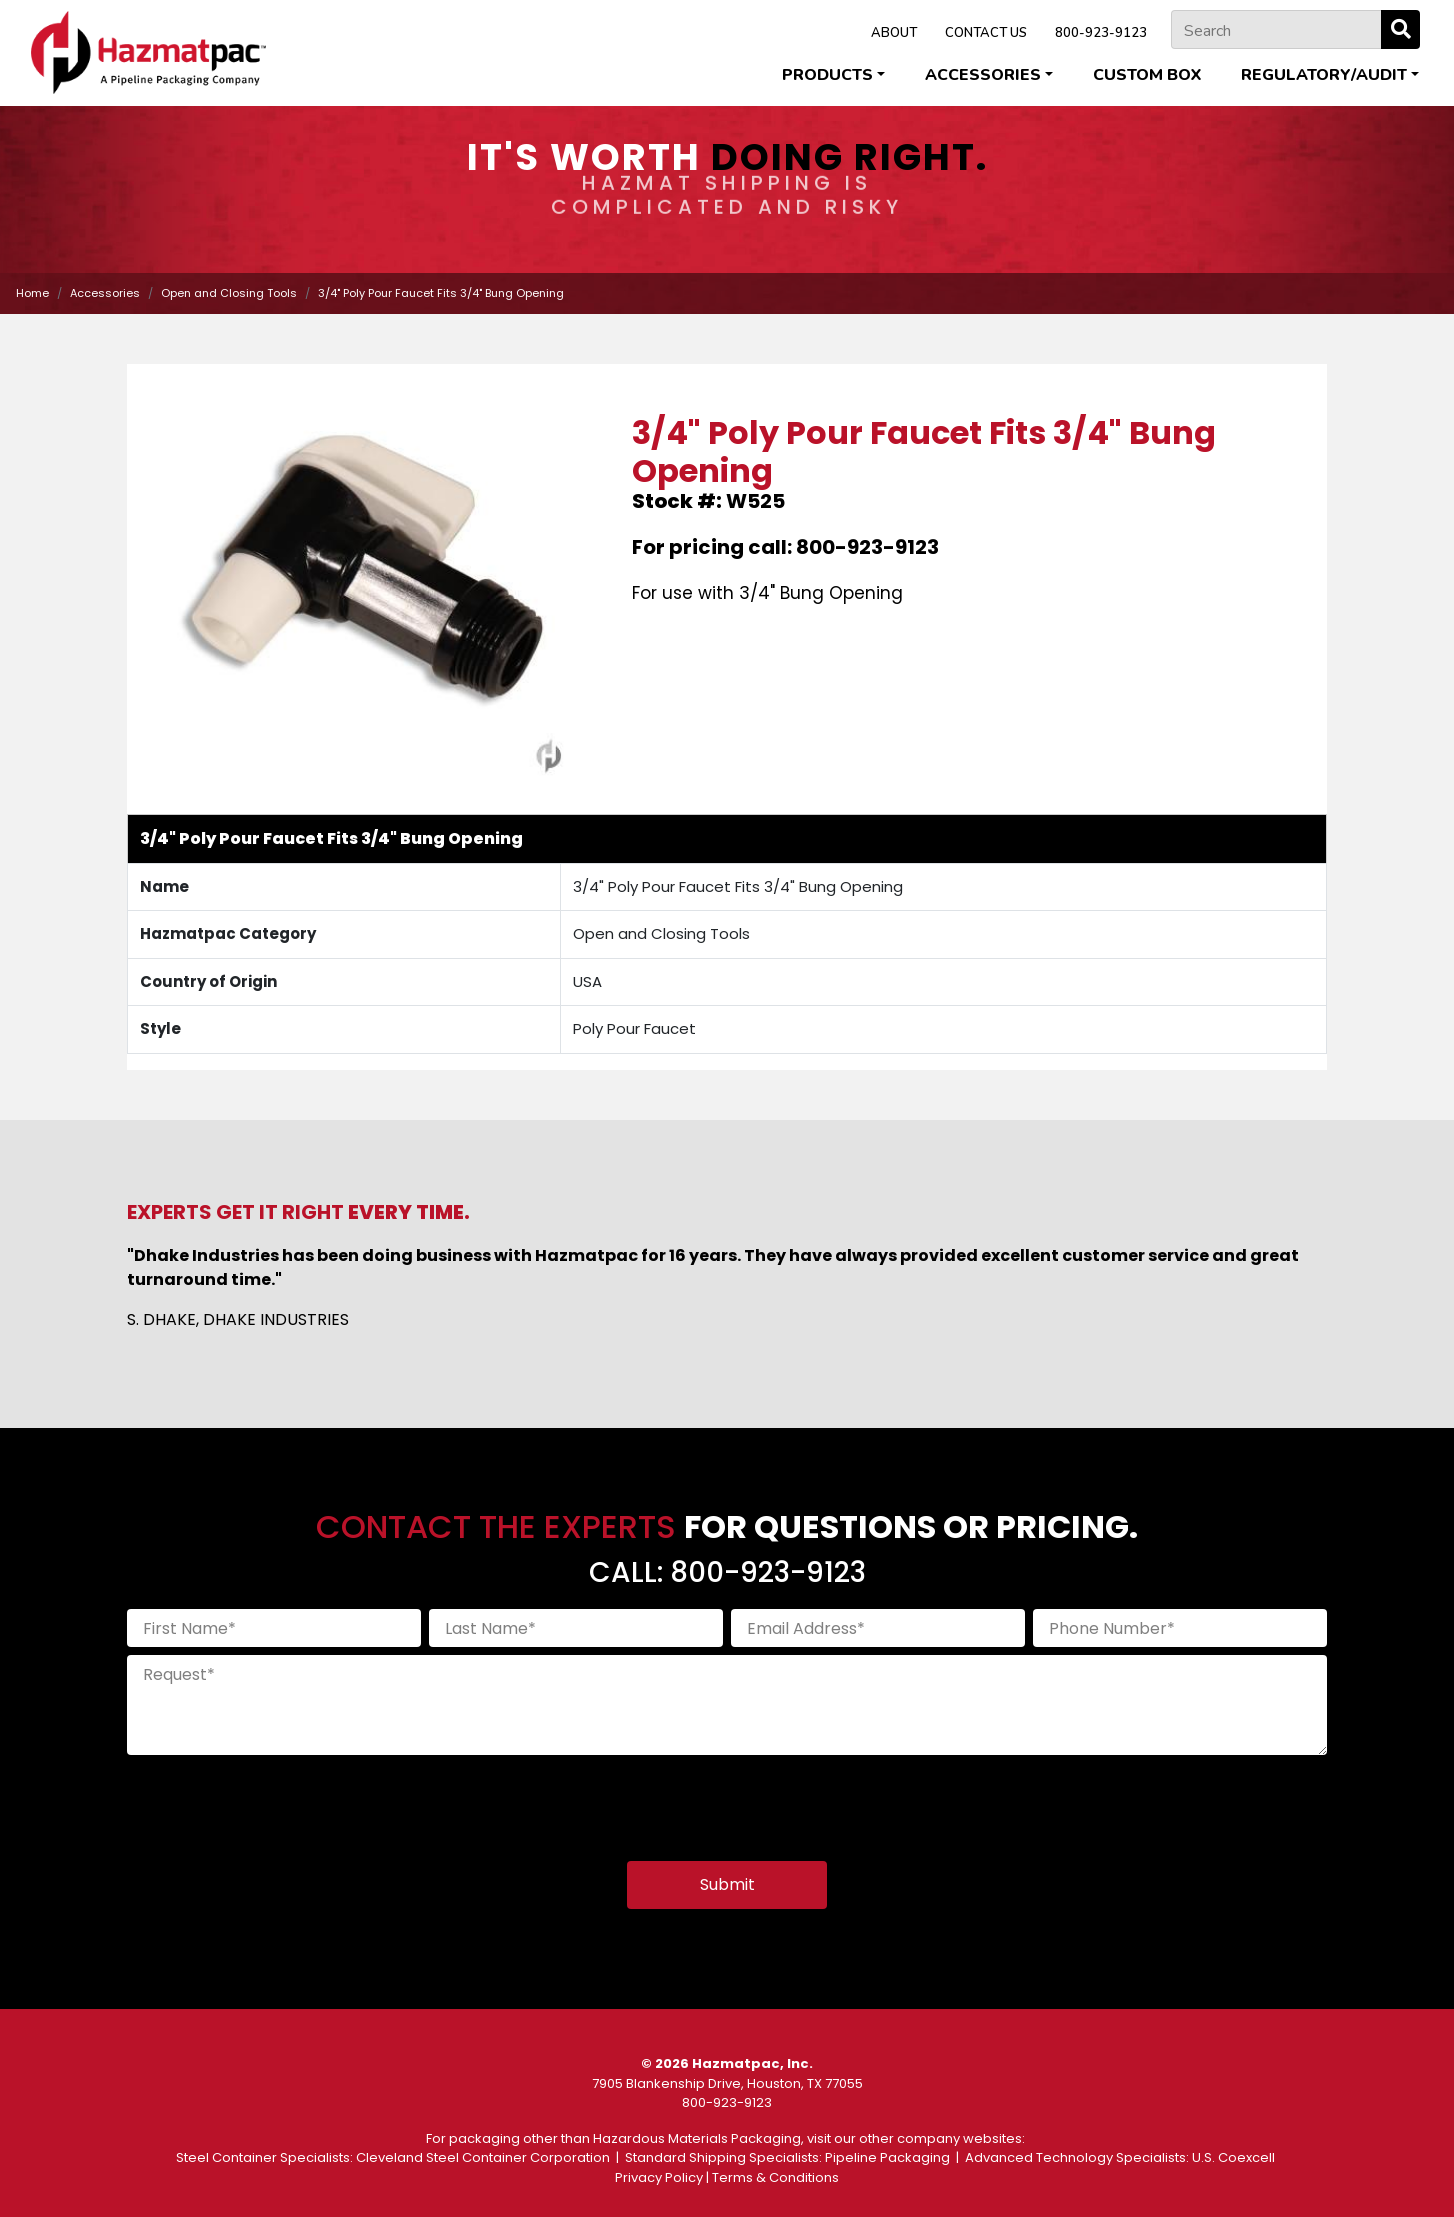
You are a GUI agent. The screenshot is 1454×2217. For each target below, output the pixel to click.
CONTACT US (986, 33)
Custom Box (1147, 75)
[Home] (148, 52)
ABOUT (894, 33)
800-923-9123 (1101, 33)
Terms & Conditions (775, 2177)
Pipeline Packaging (887, 2157)
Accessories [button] (983, 75)
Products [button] (827, 75)
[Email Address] (878, 1628)
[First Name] (274, 1628)
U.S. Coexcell (1233, 2157)
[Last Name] (576, 1628)
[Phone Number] (1180, 1628)
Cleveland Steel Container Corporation (483, 2157)
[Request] (727, 1705)
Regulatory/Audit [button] (1324, 75)
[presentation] (279, 1802)
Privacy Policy (659, 2177)
